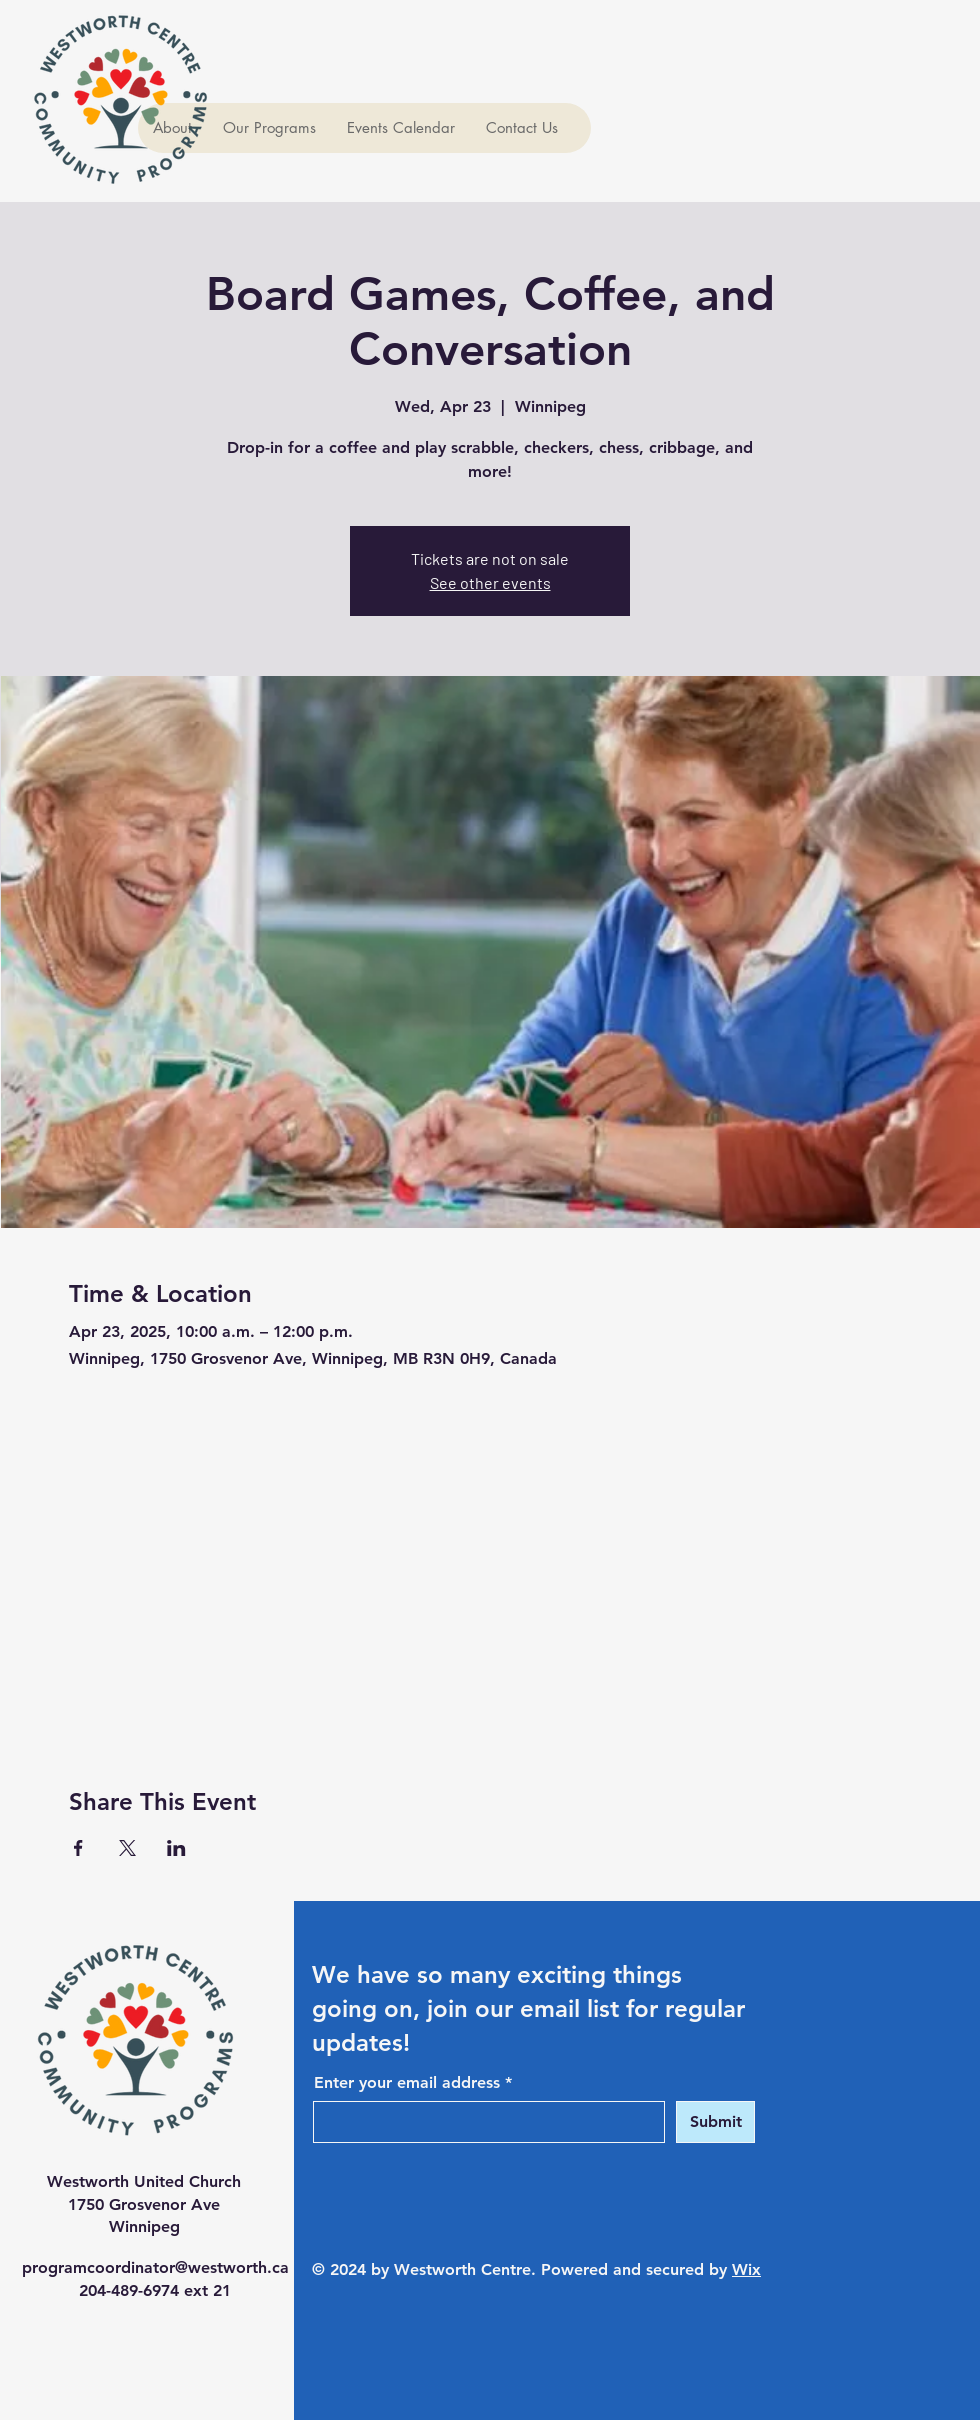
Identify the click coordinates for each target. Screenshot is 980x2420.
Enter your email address (407, 2083)
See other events (490, 582)
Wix (746, 2269)
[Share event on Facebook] (78, 1848)
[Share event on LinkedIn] (176, 1848)
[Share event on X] (127, 1848)
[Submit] (715, 2122)
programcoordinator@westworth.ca (155, 2267)
